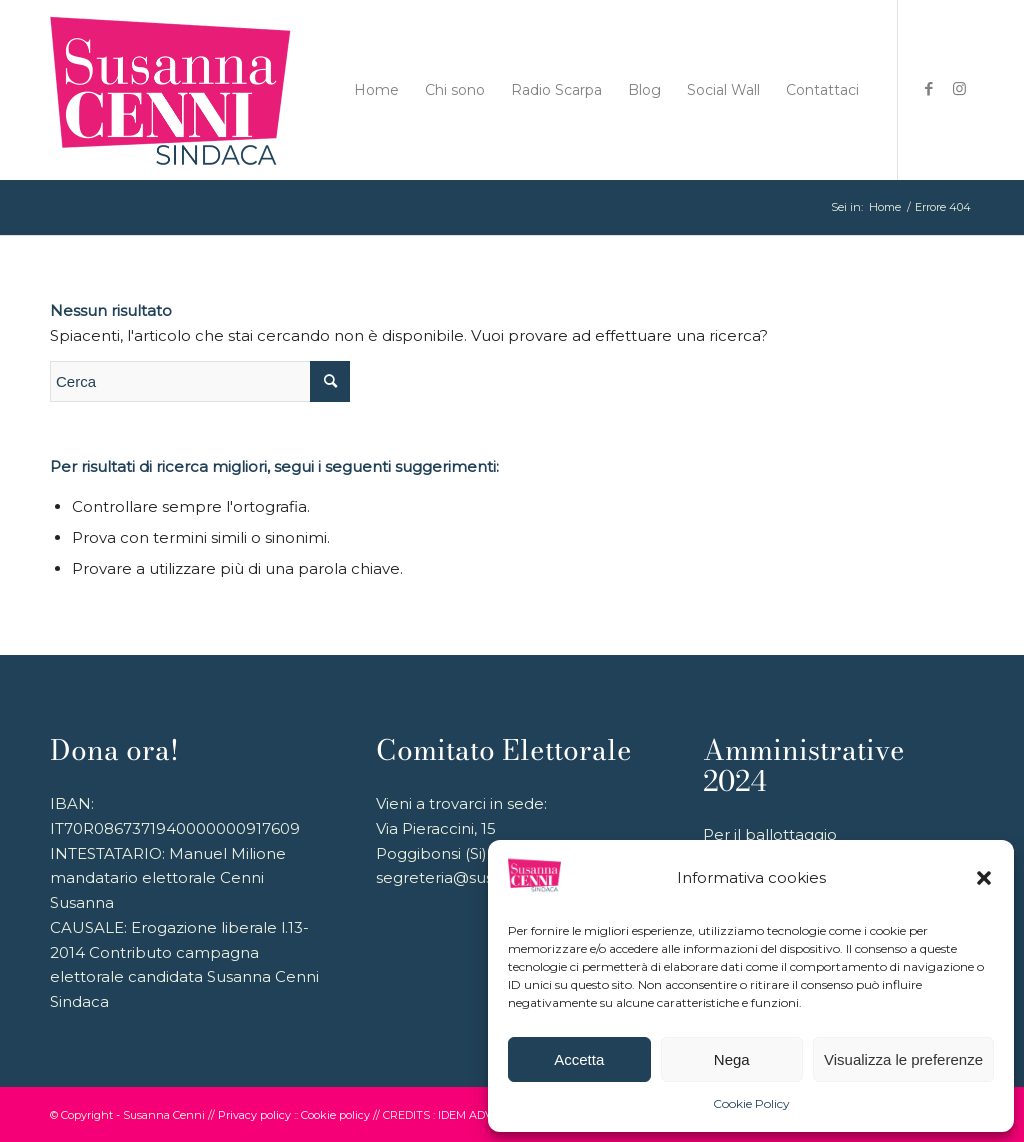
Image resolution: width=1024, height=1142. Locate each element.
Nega (732, 1059)
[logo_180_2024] (170, 90)
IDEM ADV (465, 1115)
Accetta (579, 1059)
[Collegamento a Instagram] (959, 89)
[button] (984, 878)
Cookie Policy (751, 1103)
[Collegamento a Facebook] (929, 89)
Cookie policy (335, 1115)
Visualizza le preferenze (903, 1059)
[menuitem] (376, 90)
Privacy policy (254, 1115)
